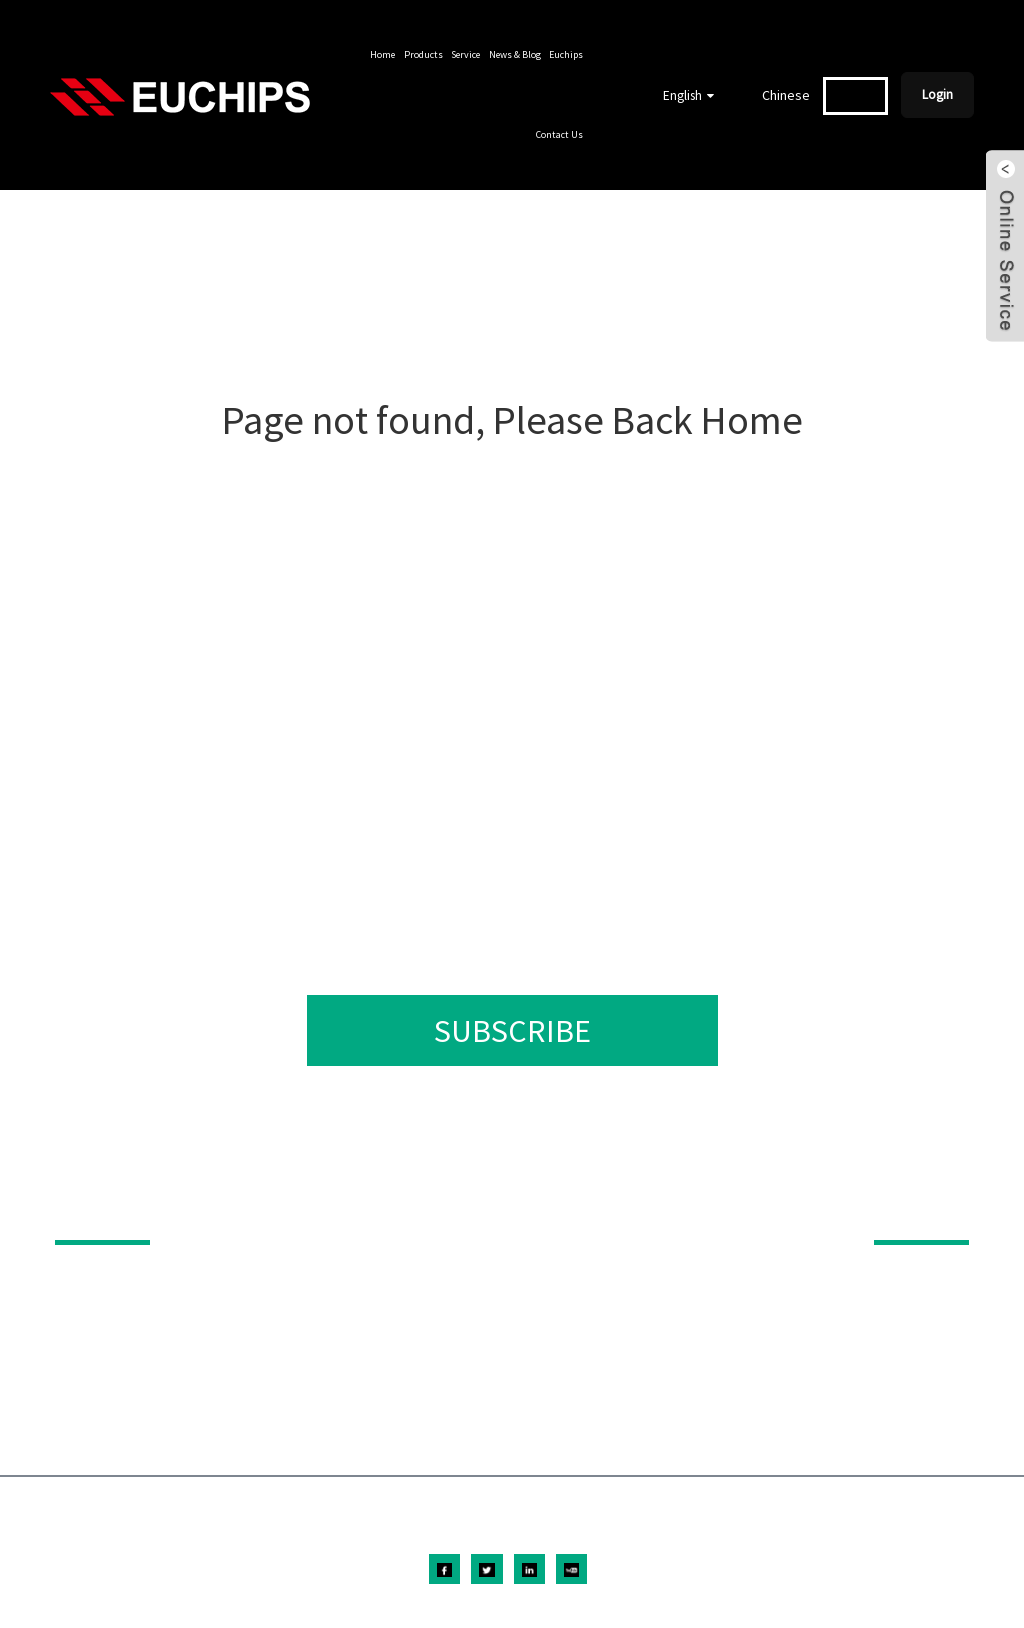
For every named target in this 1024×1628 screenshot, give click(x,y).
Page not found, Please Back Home (512, 420)
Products (423, 54)
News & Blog (515, 54)
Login (937, 94)
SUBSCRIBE (512, 1031)
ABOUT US (908, 1212)
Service (465, 54)
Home (382, 54)
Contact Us (559, 134)
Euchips (566, 54)
